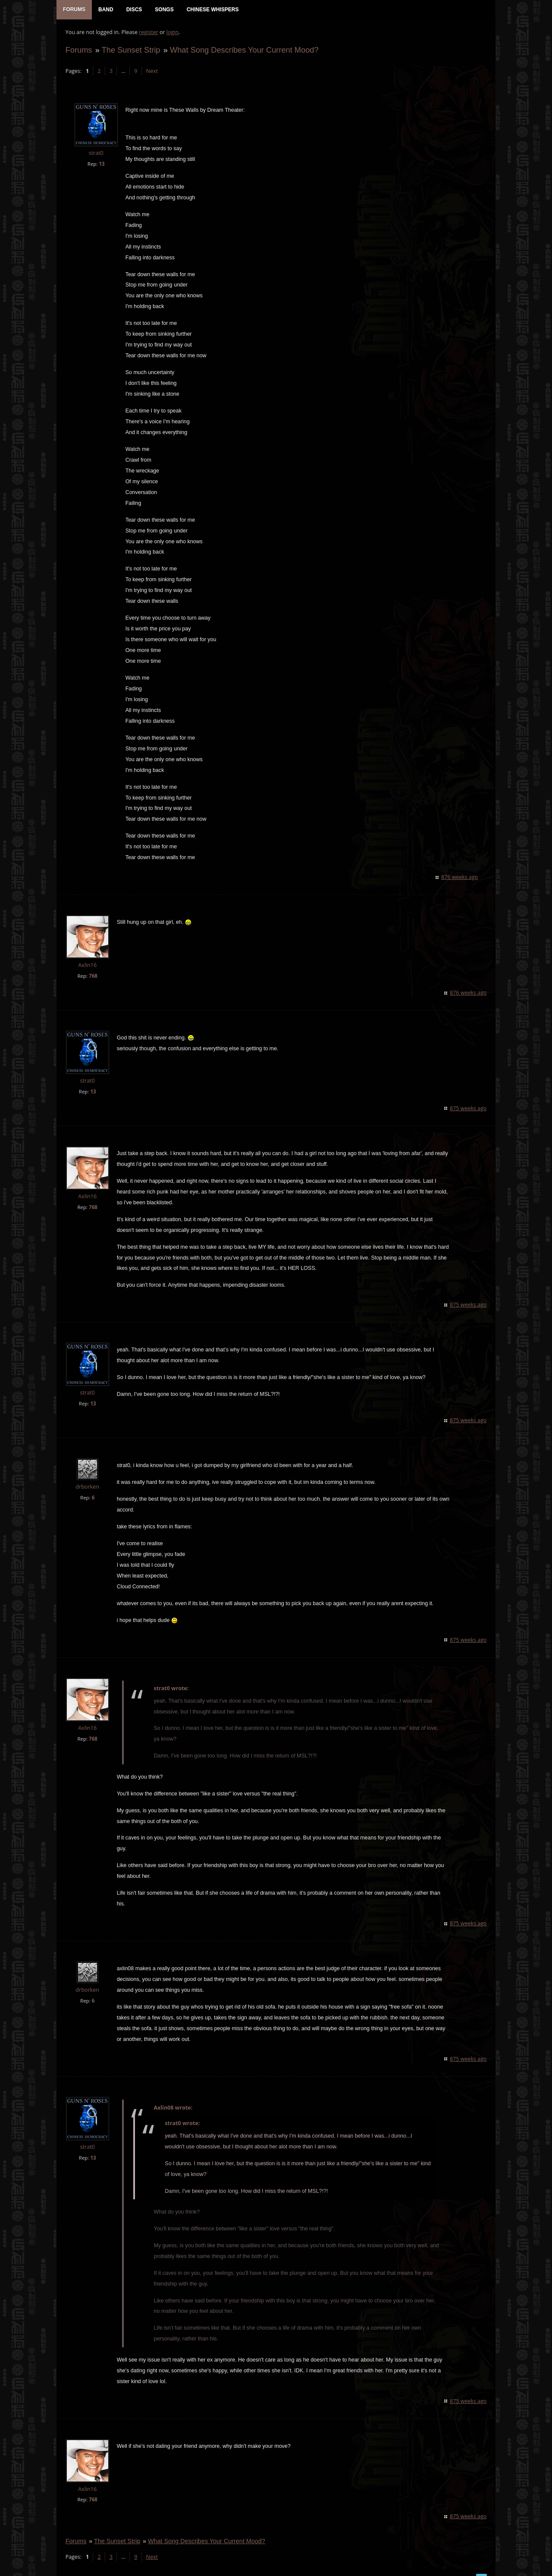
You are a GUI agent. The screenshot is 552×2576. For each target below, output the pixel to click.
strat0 (95, 153)
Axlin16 (87, 966)
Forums (78, 50)
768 (92, 976)
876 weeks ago (460, 878)
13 (101, 164)
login (172, 32)
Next (151, 71)
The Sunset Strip (130, 50)
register (148, 32)
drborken (87, 1487)
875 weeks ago (468, 1108)
